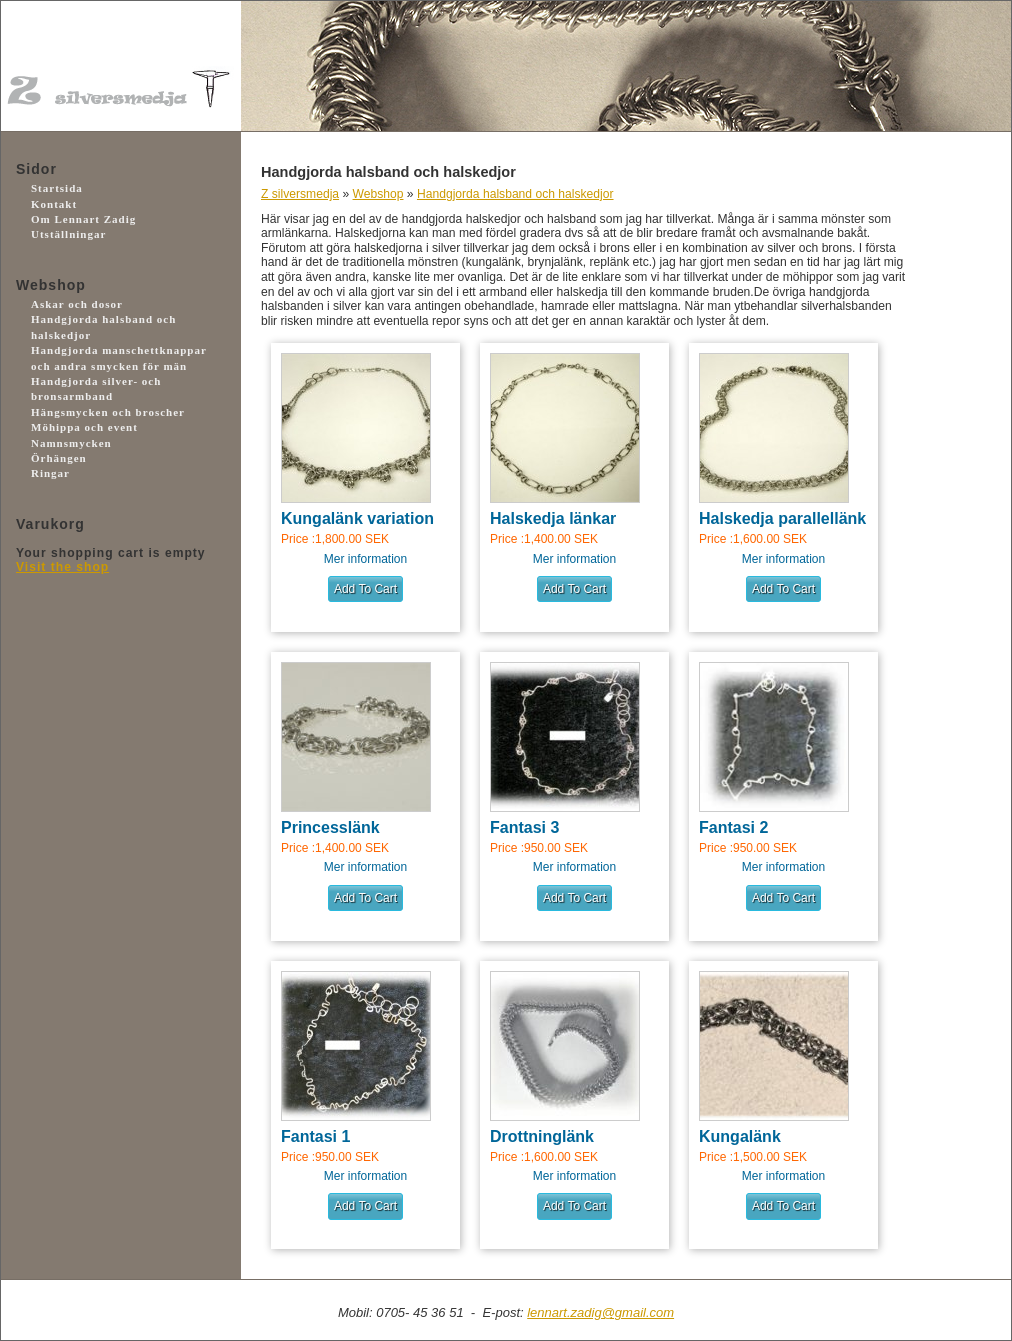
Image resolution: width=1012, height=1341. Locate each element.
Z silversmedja (300, 194)
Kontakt (54, 204)
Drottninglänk (542, 1136)
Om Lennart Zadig (83, 219)
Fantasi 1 (315, 1136)
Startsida (57, 188)
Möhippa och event (84, 427)
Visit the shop (62, 567)
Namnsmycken (71, 443)
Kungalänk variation (357, 518)
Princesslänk (330, 827)
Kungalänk (740, 1136)
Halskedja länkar (553, 518)
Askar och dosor (77, 304)
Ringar (50, 473)
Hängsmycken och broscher (108, 412)
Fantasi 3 (524, 827)
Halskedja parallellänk (782, 518)
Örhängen (59, 458)
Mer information (365, 559)
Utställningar (68, 234)
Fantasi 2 (733, 827)
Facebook (106, 773)
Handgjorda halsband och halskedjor (515, 194)
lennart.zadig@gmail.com (600, 1312)
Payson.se (106, 664)
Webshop (378, 194)
